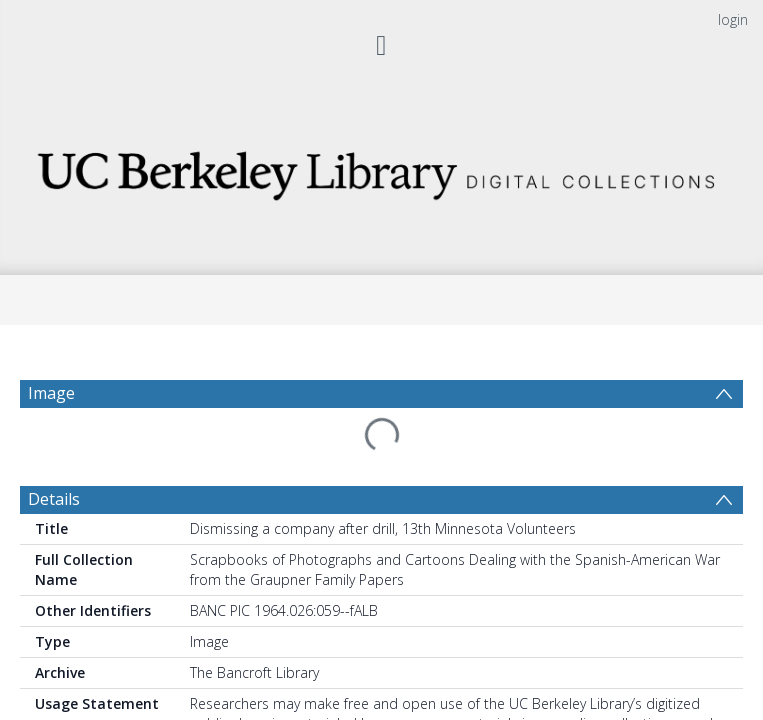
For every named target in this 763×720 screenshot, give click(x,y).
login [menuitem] (733, 19)
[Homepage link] (381, 170)
